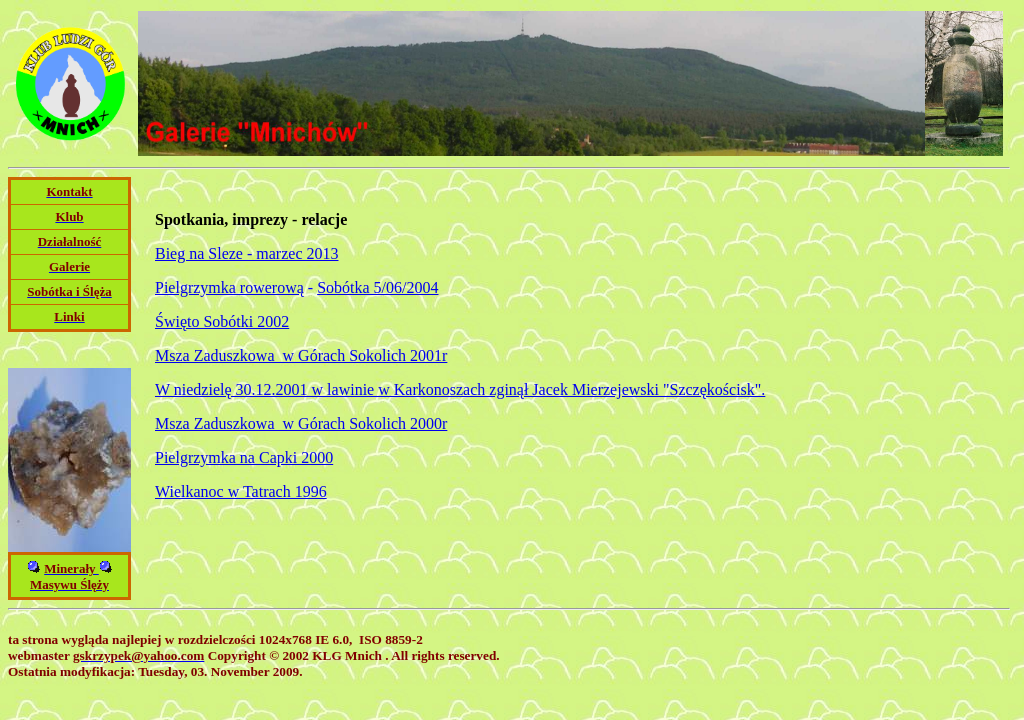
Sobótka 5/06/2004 (377, 287)
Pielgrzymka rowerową (229, 287)
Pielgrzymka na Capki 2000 (244, 457)
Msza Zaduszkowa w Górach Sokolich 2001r (301, 355)
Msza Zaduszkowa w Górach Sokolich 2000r (301, 423)
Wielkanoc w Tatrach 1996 (241, 491)
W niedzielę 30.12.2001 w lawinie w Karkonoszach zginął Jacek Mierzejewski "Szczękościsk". (460, 389)
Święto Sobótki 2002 (222, 321)
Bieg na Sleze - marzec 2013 (246, 253)
